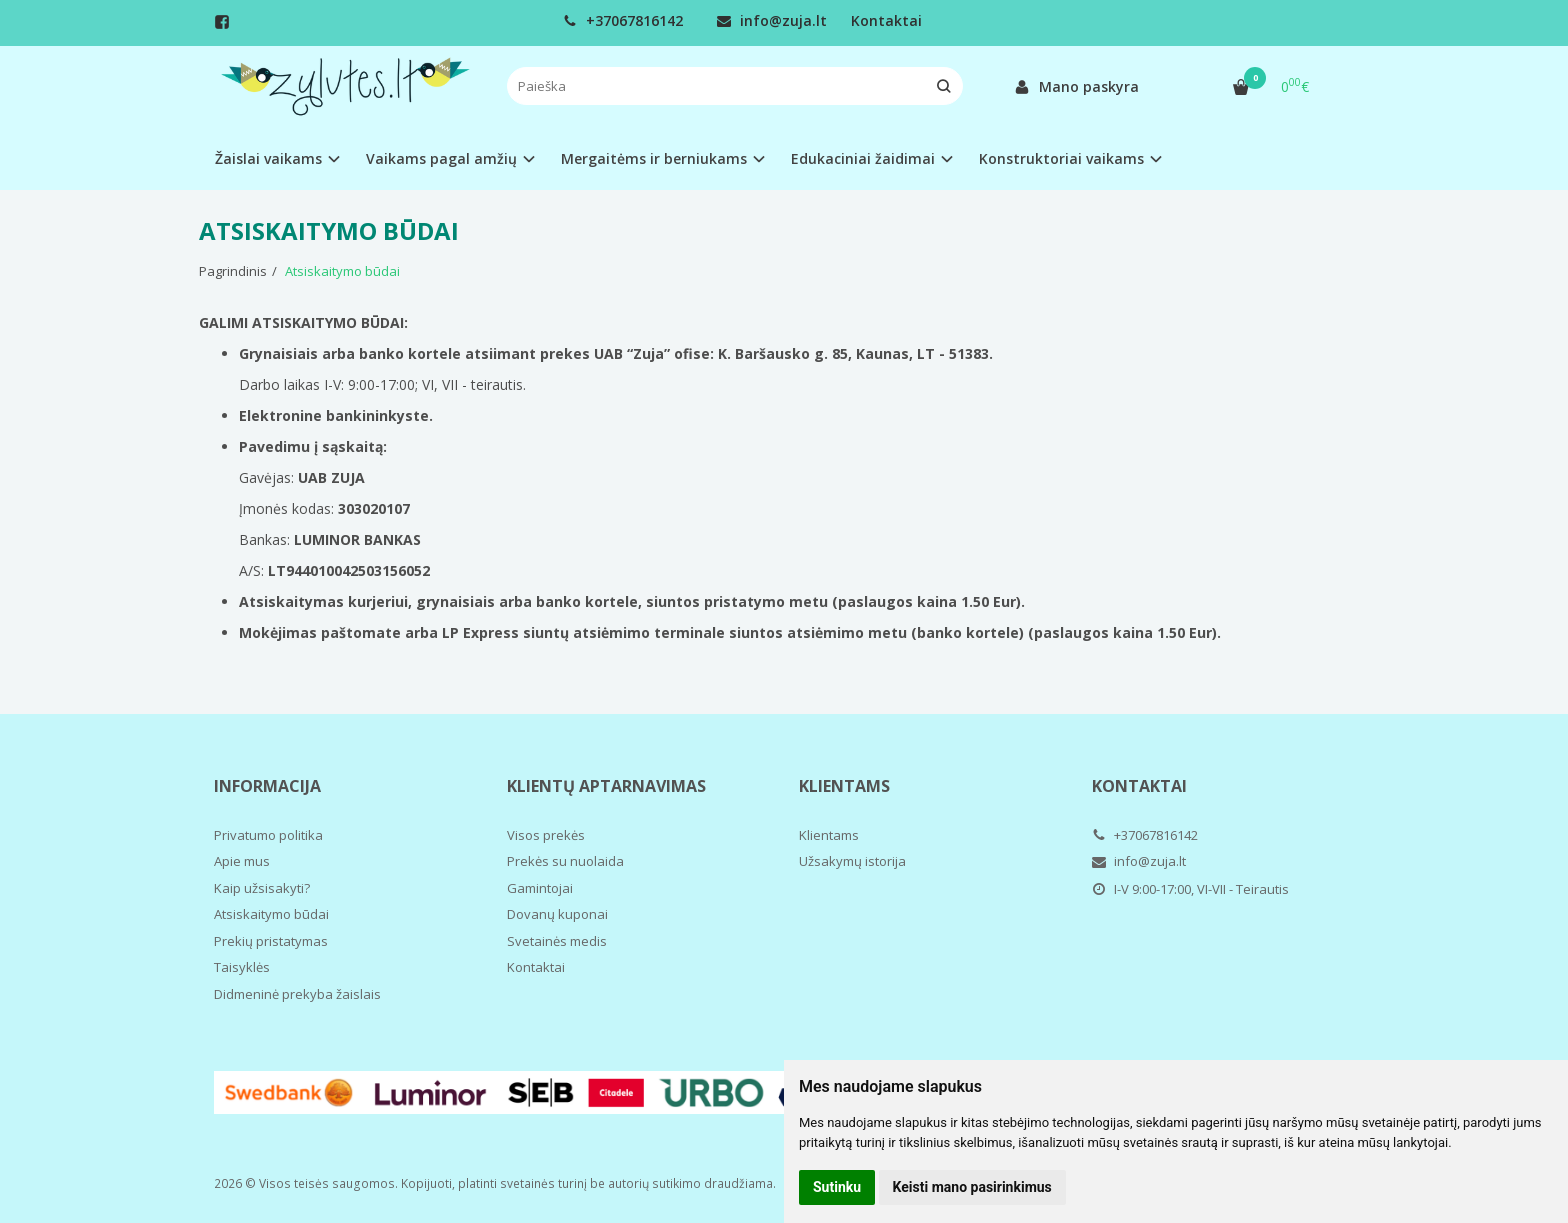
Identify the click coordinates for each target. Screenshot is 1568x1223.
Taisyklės (242, 967)
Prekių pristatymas (271, 941)
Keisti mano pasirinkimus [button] (972, 1187)
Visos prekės (546, 835)
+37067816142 (623, 20)
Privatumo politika (268, 835)
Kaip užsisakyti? (262, 888)
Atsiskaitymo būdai (271, 914)
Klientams (844, 786)
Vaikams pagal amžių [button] (441, 158)
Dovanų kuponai (557, 914)
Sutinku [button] (837, 1187)
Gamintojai (540, 888)
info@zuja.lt (772, 20)
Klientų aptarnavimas (606, 786)
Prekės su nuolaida (565, 861)
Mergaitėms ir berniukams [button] (654, 158)
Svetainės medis (557, 941)
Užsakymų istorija (852, 861)
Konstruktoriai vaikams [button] (1061, 158)
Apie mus (242, 861)
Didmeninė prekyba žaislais (297, 994)
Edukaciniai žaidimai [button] (863, 158)
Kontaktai (886, 20)
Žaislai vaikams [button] (268, 158)
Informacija (267, 786)
